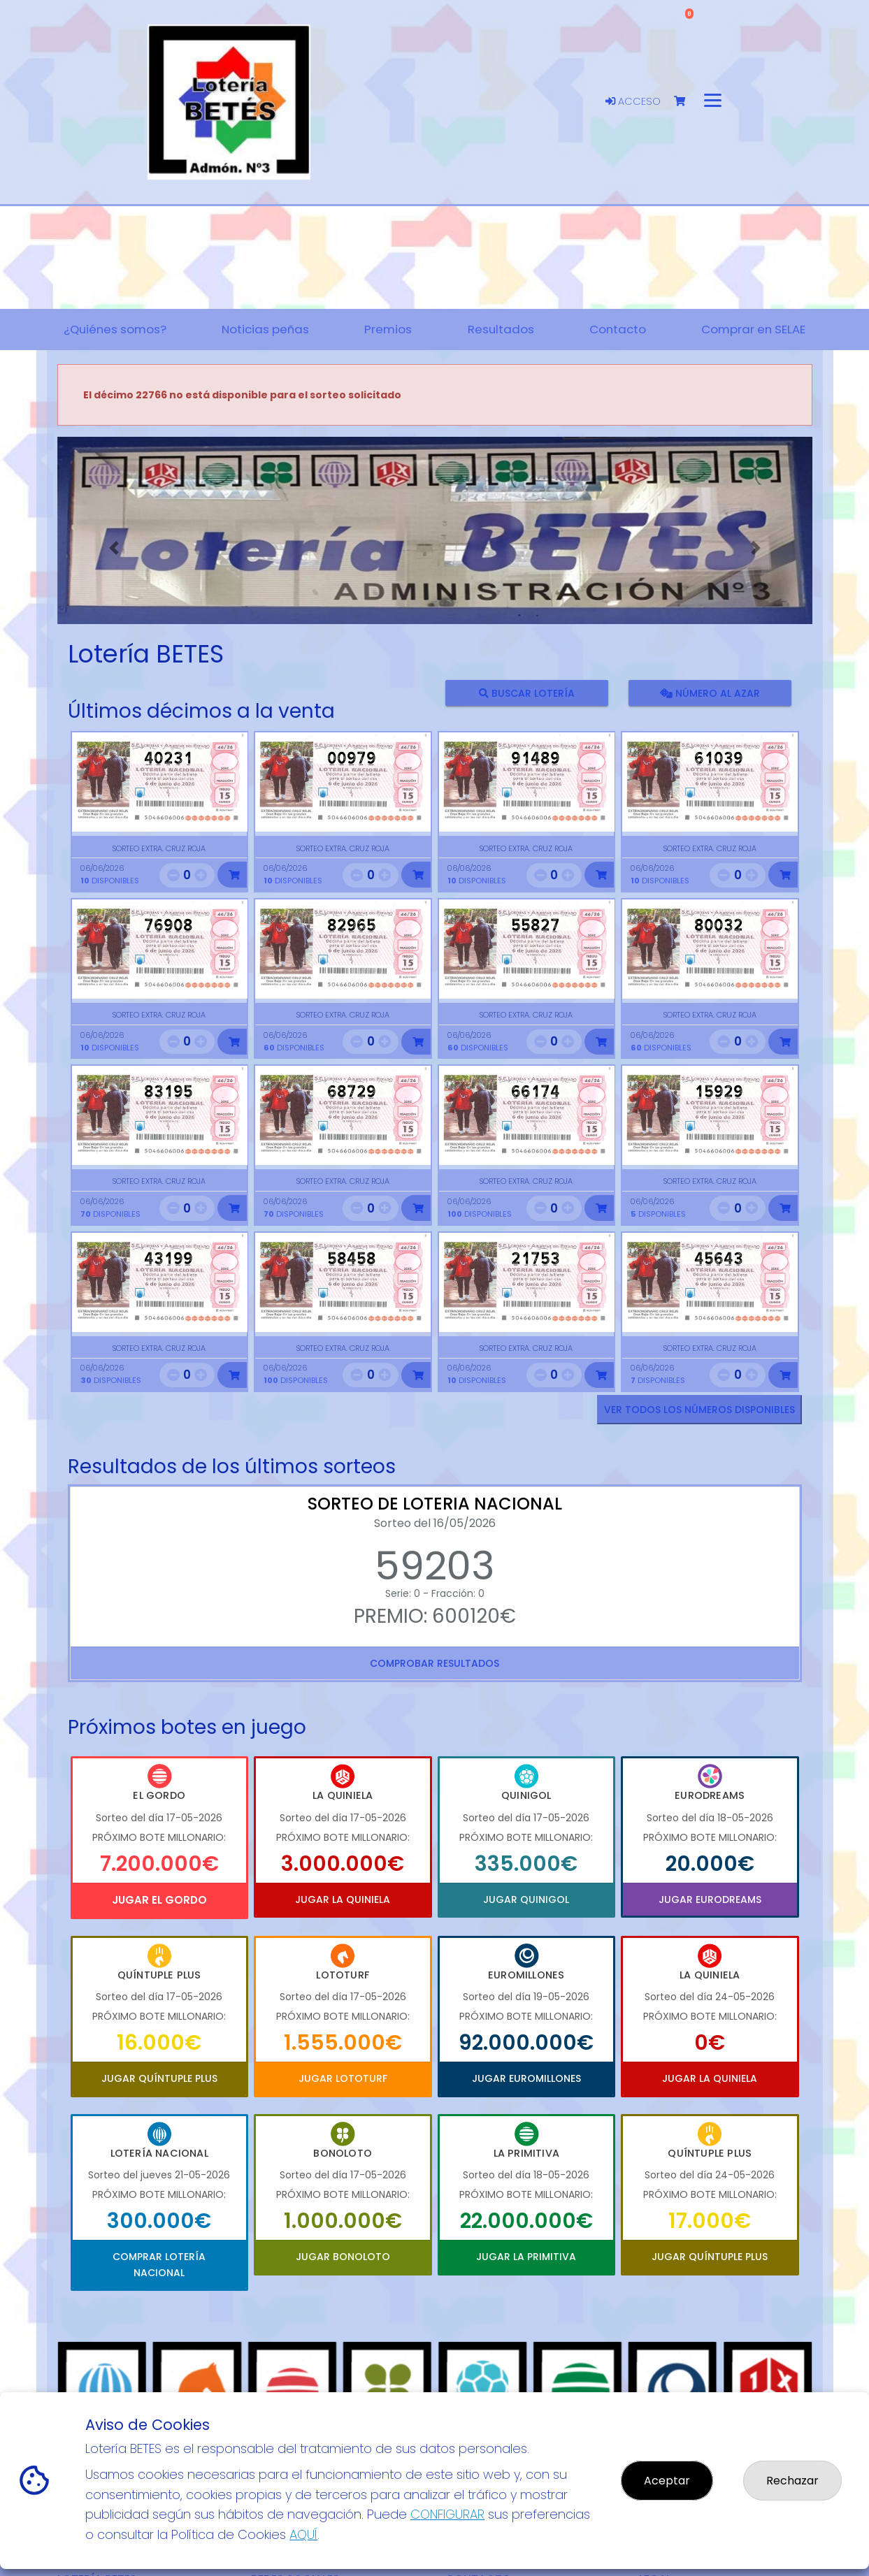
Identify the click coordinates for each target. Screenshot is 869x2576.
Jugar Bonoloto (343, 2257)
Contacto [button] (617, 329)
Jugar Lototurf (343, 2078)
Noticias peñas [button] (265, 329)
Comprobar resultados (434, 1663)
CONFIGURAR (447, 2514)
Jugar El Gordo (159, 1900)
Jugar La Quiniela (342, 1899)
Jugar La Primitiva (526, 2257)
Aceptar (667, 2481)
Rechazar (792, 2481)
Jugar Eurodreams (710, 1899)
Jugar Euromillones (526, 2078)
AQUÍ (303, 2534)
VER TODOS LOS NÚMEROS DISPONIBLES (699, 1410)
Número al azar (710, 693)
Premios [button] (388, 329)
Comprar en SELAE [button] (753, 329)
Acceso (633, 101)
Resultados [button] (501, 329)
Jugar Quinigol (526, 1899)
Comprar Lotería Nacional (159, 2264)
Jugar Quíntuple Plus (159, 2078)
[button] (114, 548)
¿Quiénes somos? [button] (115, 329)
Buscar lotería (526, 693)
